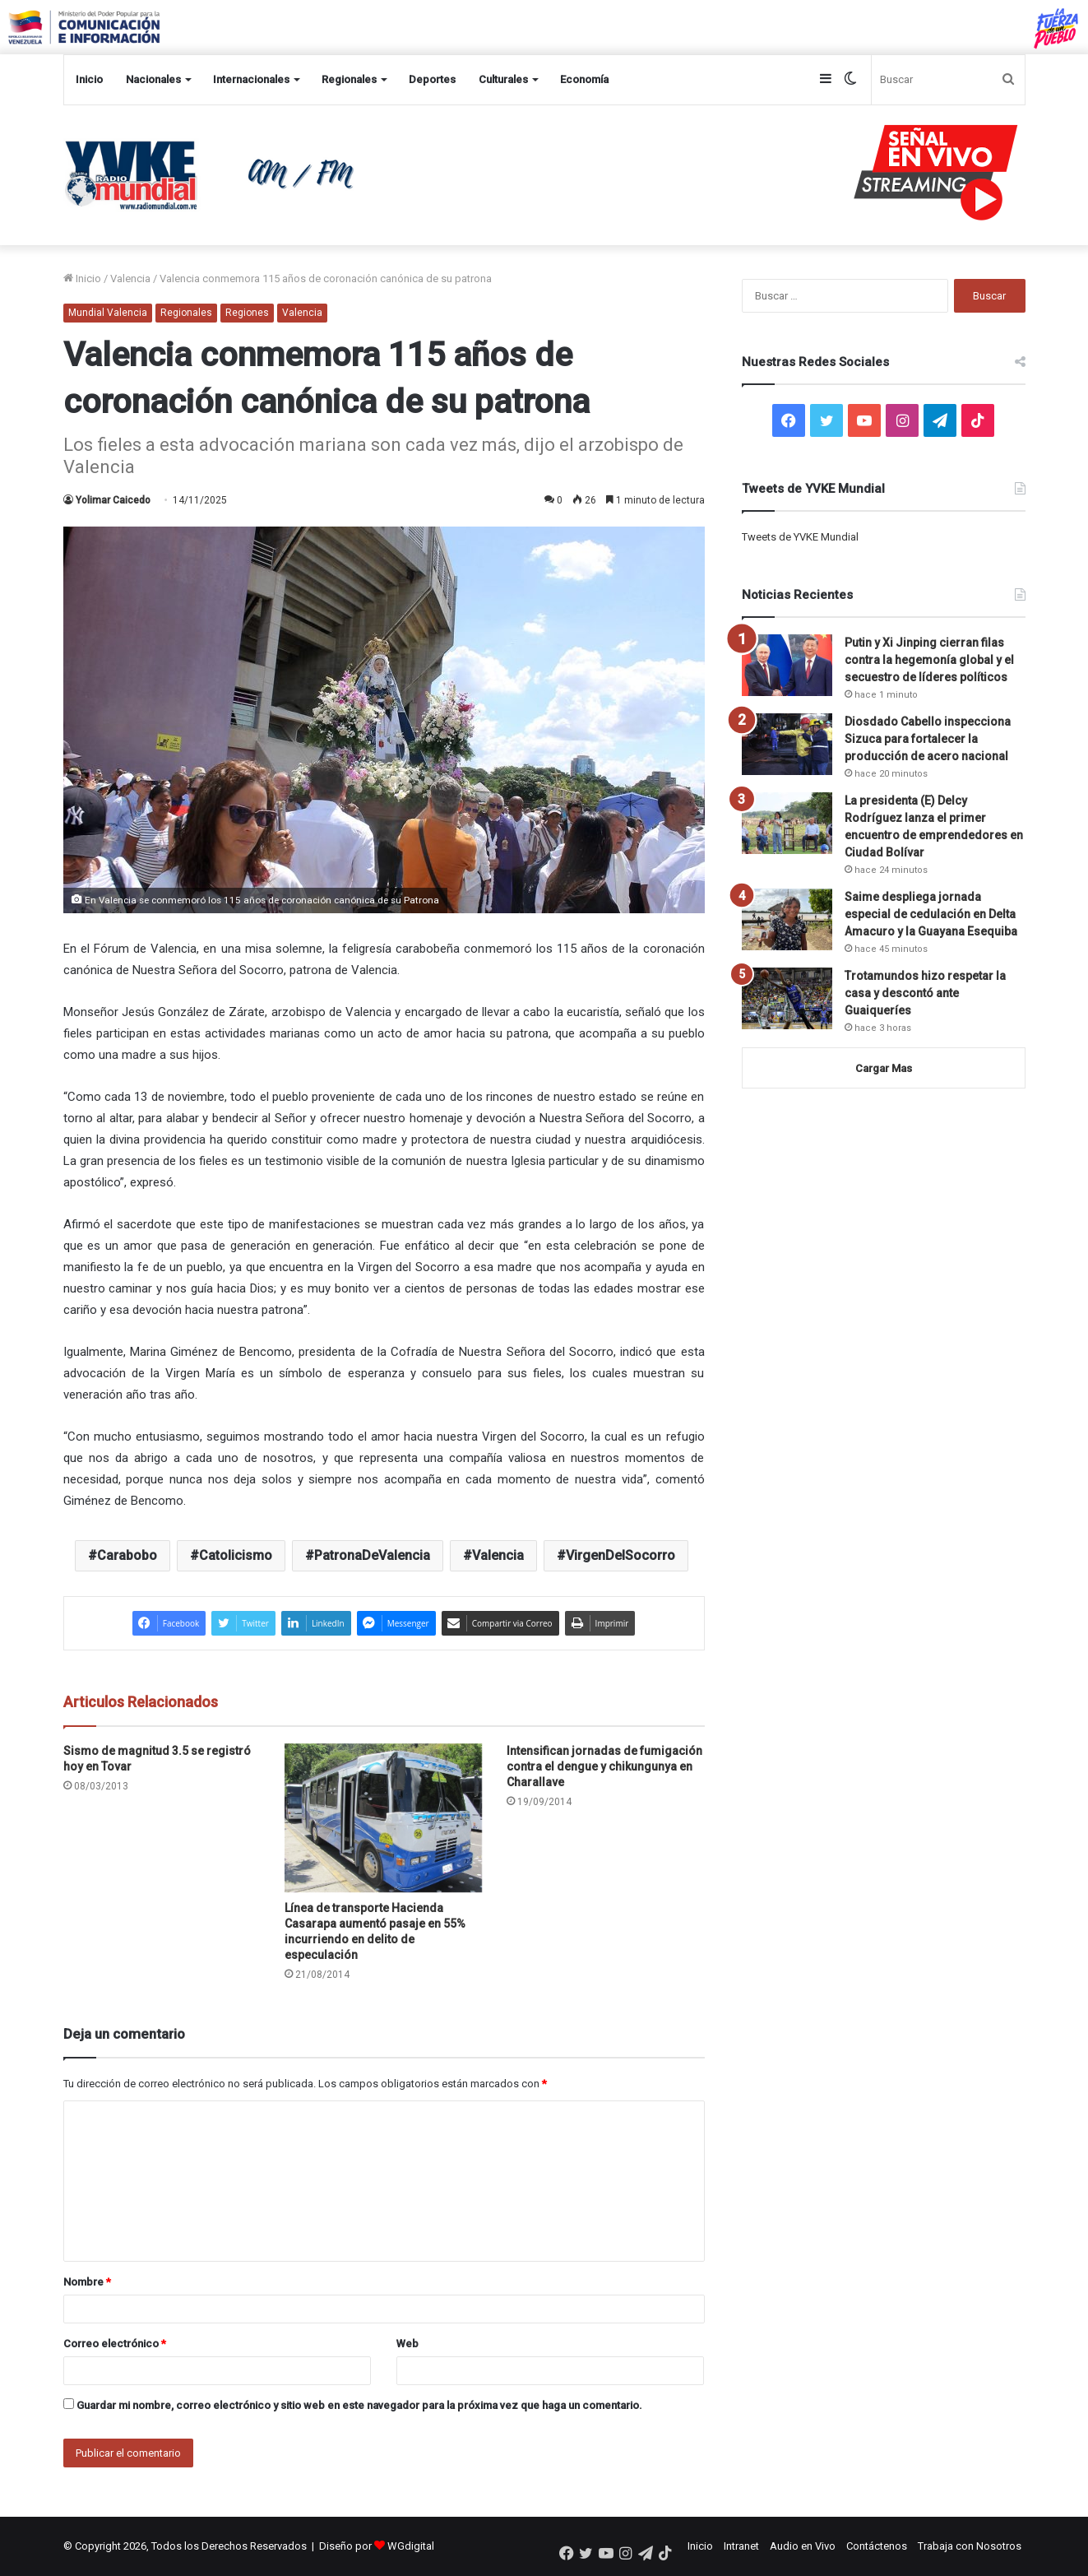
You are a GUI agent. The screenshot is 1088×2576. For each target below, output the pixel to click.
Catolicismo (235, 1555)
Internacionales (251, 79)
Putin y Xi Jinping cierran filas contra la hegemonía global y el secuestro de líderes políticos (929, 660)
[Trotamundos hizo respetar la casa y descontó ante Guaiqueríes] (787, 998)
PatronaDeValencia (372, 1555)
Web (407, 2343)
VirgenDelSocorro (620, 1555)
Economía (584, 79)
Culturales (503, 79)
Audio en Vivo (803, 2546)
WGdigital (410, 2546)
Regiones (247, 312)
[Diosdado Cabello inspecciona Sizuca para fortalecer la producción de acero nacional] (787, 744)
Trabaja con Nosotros (969, 2546)
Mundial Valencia (107, 312)
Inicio (89, 79)
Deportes (432, 79)
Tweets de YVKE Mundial (800, 537)
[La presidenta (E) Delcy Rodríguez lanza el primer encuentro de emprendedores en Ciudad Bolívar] (787, 823)
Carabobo (127, 1555)
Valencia (130, 278)
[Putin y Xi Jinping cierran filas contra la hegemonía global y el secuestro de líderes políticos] (787, 665)
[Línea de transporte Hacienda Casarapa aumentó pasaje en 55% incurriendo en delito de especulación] (383, 1818)
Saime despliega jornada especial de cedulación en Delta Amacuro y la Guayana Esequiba (931, 914)
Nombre (87, 2282)
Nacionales (153, 79)
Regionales (349, 79)
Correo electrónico (114, 2343)
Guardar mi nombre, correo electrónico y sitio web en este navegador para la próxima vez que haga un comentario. (359, 2405)
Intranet (741, 2546)
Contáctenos (876, 2546)
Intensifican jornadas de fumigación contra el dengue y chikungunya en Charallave (604, 1766)
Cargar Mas (883, 1068)
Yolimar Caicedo (113, 500)
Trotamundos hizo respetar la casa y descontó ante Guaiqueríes (925, 993)
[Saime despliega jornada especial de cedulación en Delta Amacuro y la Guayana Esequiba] (787, 919)
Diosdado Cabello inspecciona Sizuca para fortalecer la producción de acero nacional (928, 739)
